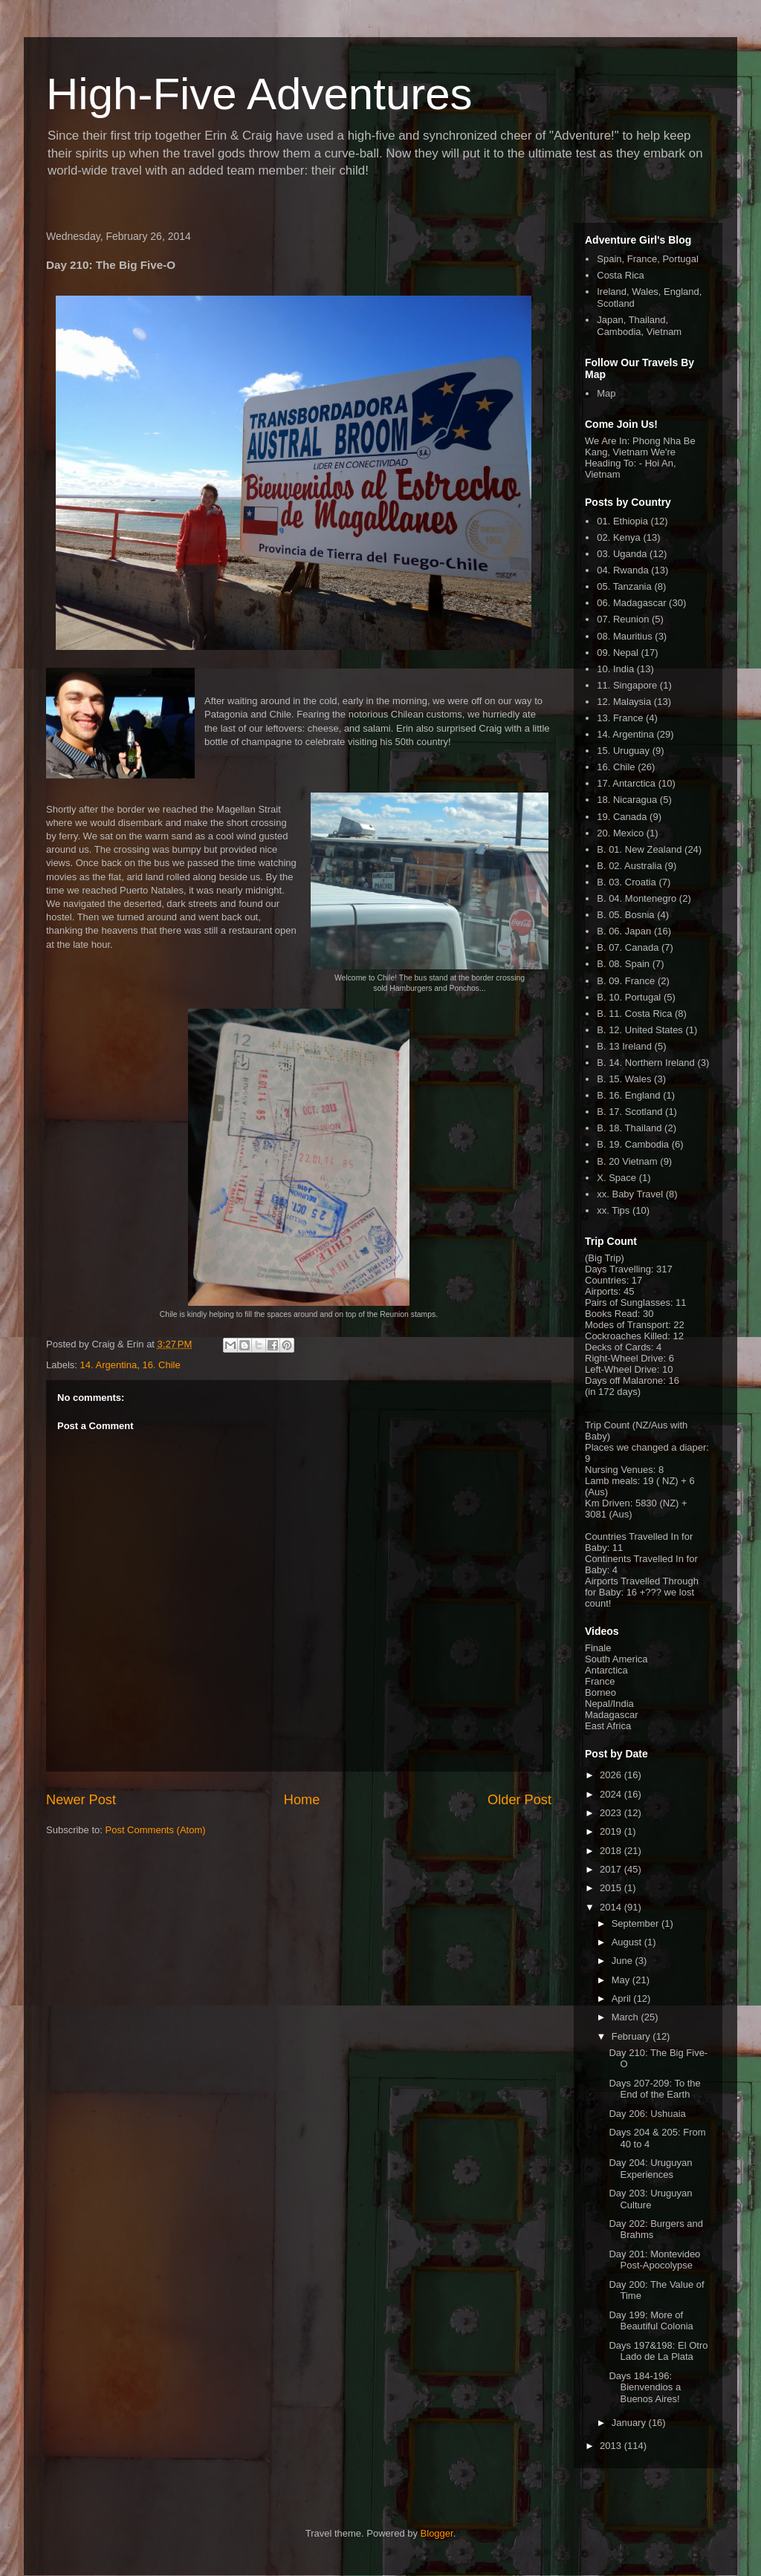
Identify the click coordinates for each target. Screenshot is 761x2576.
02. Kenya (619, 537)
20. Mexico (620, 833)
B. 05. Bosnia (625, 914)
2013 (612, 2445)
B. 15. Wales (624, 1078)
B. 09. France (626, 980)
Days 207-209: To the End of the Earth (654, 2089)
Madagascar (611, 1714)
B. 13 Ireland (624, 1046)
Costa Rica (620, 275)
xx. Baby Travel (630, 1194)
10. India (615, 668)
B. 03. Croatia (626, 882)
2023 (612, 1812)
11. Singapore (627, 685)
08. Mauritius (624, 636)
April (623, 1998)
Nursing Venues (619, 1469)
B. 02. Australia (629, 865)
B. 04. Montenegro (636, 898)
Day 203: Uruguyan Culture (650, 2199)
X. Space (616, 1177)
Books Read (611, 1313)
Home (302, 1799)
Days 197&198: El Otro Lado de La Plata (658, 2351)
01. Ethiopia (622, 521)
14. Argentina (108, 1364)
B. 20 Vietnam (627, 1161)
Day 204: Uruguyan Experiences (650, 2168)
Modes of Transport (626, 1324)
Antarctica (606, 1670)
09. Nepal (617, 652)
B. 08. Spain (623, 963)
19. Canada (622, 816)
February (632, 2036)
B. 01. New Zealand (639, 849)
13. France (620, 717)
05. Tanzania (624, 586)
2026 (612, 1774)
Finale (598, 1647)
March (626, 2017)
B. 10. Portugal (629, 997)
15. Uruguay (623, 750)
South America (616, 1659)
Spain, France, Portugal (648, 258)
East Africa (608, 1725)
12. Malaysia (624, 701)
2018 (612, 1850)
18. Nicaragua (627, 799)
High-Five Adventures (259, 94)
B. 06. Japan (624, 931)
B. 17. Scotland (629, 1111)
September (636, 1923)
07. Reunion (623, 619)
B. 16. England (628, 1095)
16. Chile (161, 1364)
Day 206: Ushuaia (647, 2113)
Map (606, 393)
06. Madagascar (631, 602)
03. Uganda (622, 553)
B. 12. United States (640, 1029)
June (623, 1960)
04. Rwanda (622, 570)
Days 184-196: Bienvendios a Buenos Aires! (645, 2387)
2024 (612, 1794)
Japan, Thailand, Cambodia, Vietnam (639, 325)
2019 (612, 1831)
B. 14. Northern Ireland (646, 1062)
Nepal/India (609, 1703)
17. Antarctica (626, 783)
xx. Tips (613, 1210)
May (622, 1979)
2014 (612, 1907)
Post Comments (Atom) (156, 1829)
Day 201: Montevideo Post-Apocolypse (654, 2259)
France (600, 1681)
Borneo (600, 1692)
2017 (612, 1869)
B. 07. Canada (627, 947)
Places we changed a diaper (645, 1447)
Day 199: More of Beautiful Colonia (651, 2320)
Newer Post (81, 1799)
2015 (612, 1887)
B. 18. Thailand (629, 1127)
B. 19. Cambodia (633, 1144)
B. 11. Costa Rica (634, 1013)
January (630, 2422)
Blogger (437, 2533)
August (628, 1942)
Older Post (519, 1799)
